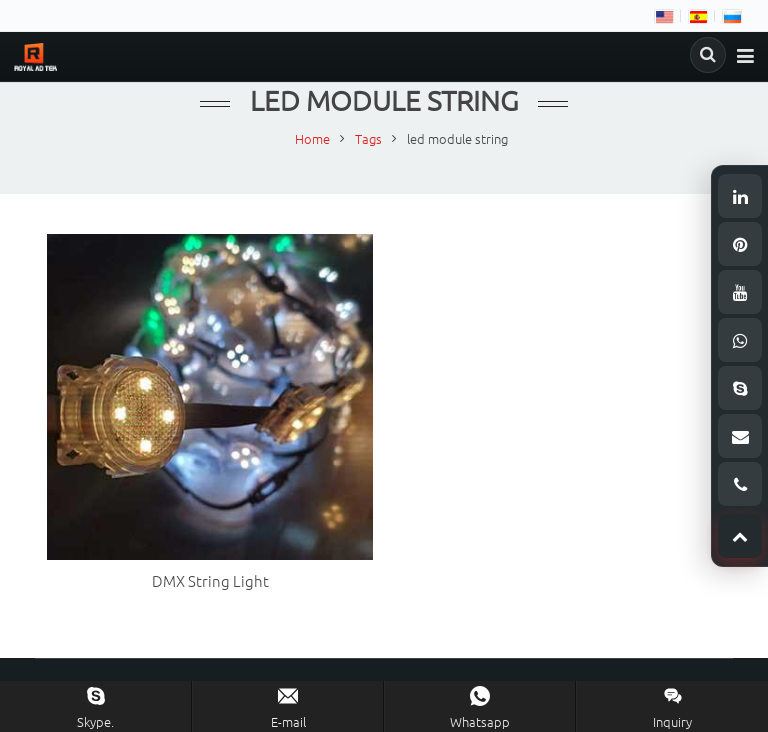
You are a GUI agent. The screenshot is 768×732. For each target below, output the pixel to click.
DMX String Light (210, 582)
